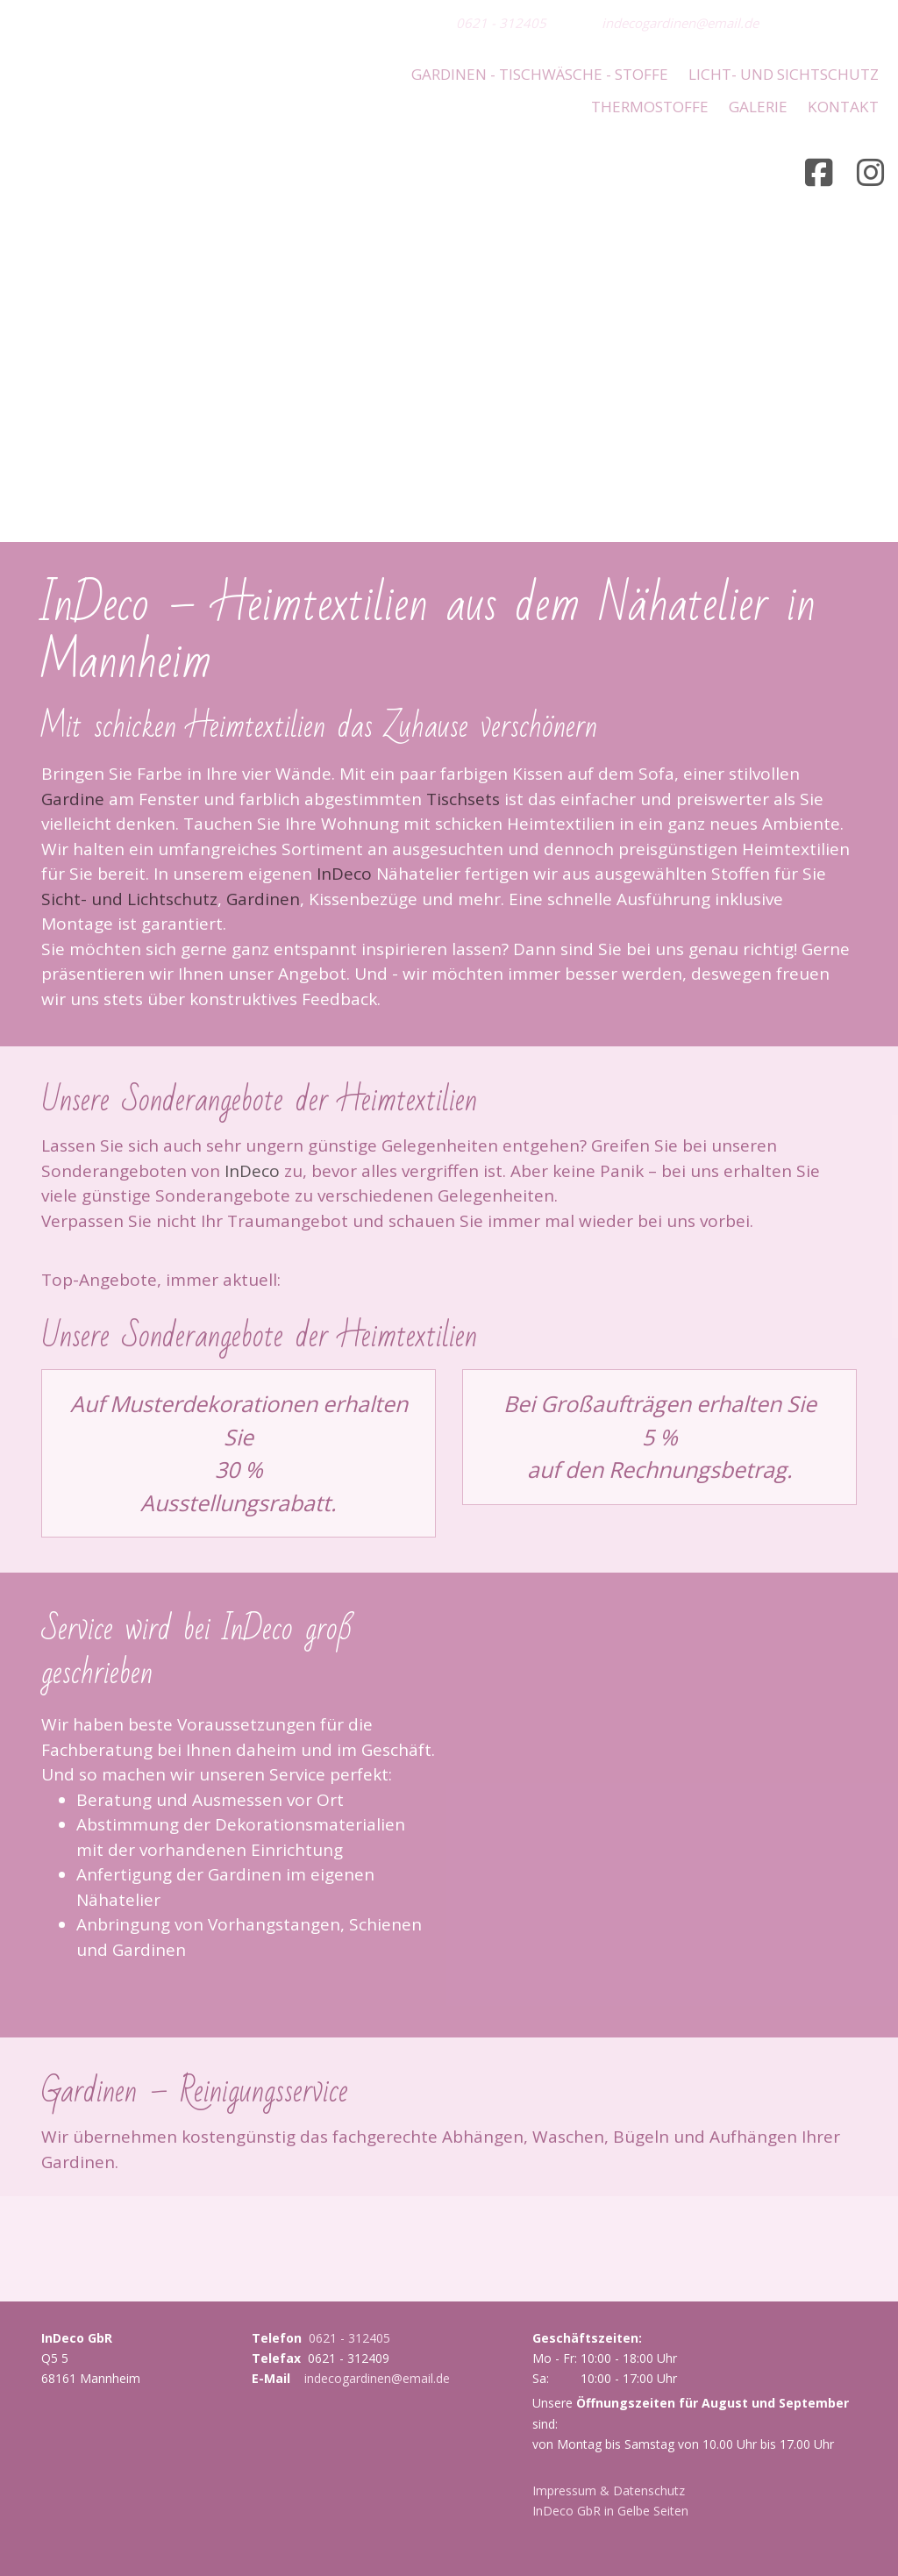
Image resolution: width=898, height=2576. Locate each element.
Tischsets (463, 793)
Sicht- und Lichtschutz (129, 893)
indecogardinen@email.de (680, 23)
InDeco (344, 868)
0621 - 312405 (501, 23)
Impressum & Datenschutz (608, 2484)
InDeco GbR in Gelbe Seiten (610, 2504)
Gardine (72, 793)
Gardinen (263, 893)
